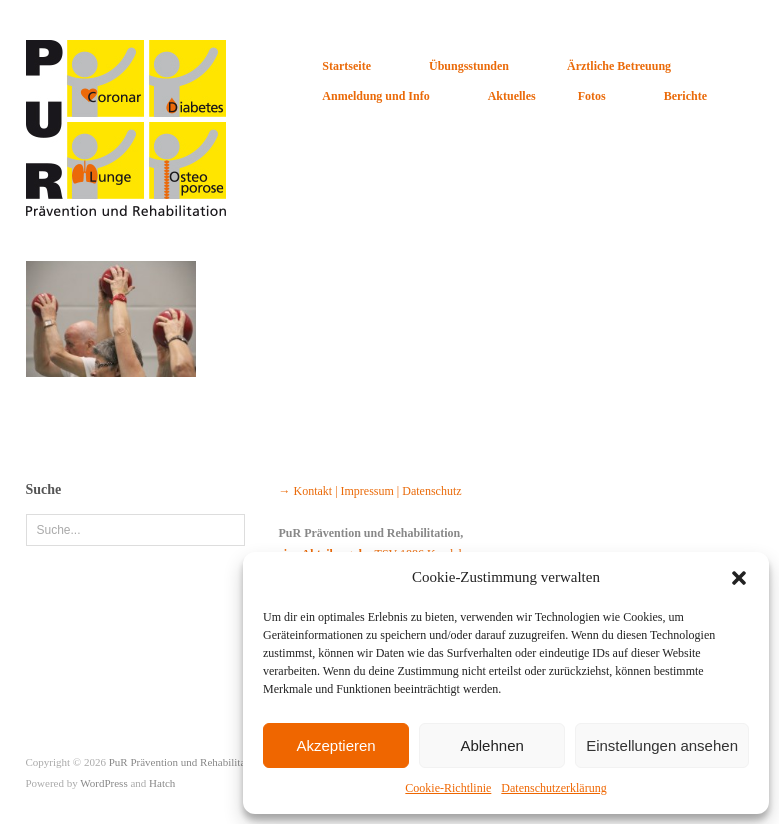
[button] (739, 578)
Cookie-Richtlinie (448, 788)
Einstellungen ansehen (662, 745)
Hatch (162, 783)
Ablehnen (491, 745)
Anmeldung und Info (375, 96)
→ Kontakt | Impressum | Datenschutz (369, 491)
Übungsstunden (469, 66)
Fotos (592, 96)
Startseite (346, 66)
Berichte (685, 96)
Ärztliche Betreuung (619, 66)
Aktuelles (512, 96)
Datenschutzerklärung (553, 788)
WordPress (103, 783)
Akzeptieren (335, 745)
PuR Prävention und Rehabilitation (186, 762)
